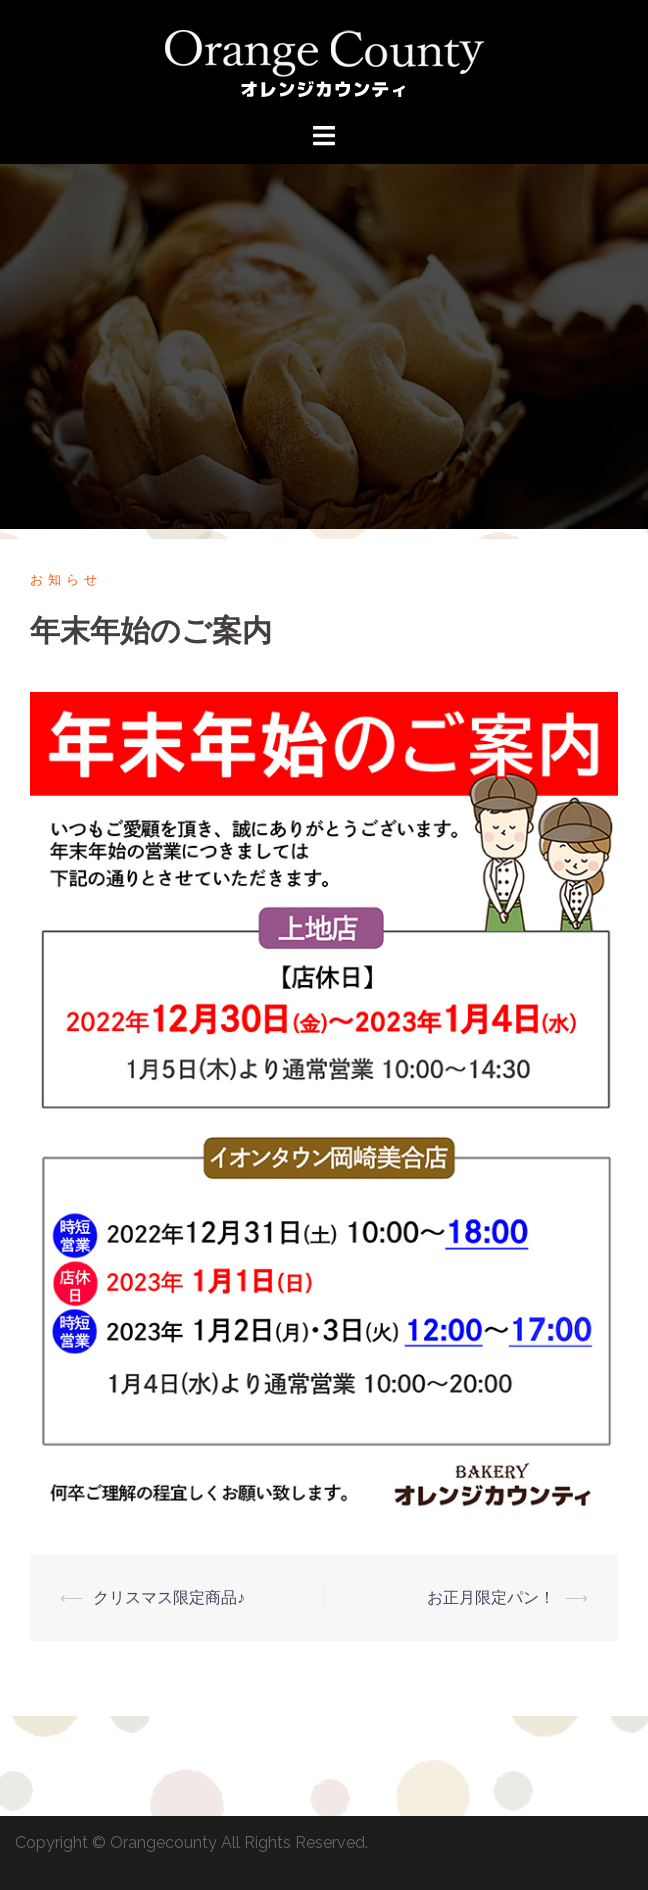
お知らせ (66, 579)
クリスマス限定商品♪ (169, 1597)
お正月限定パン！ (491, 1597)
